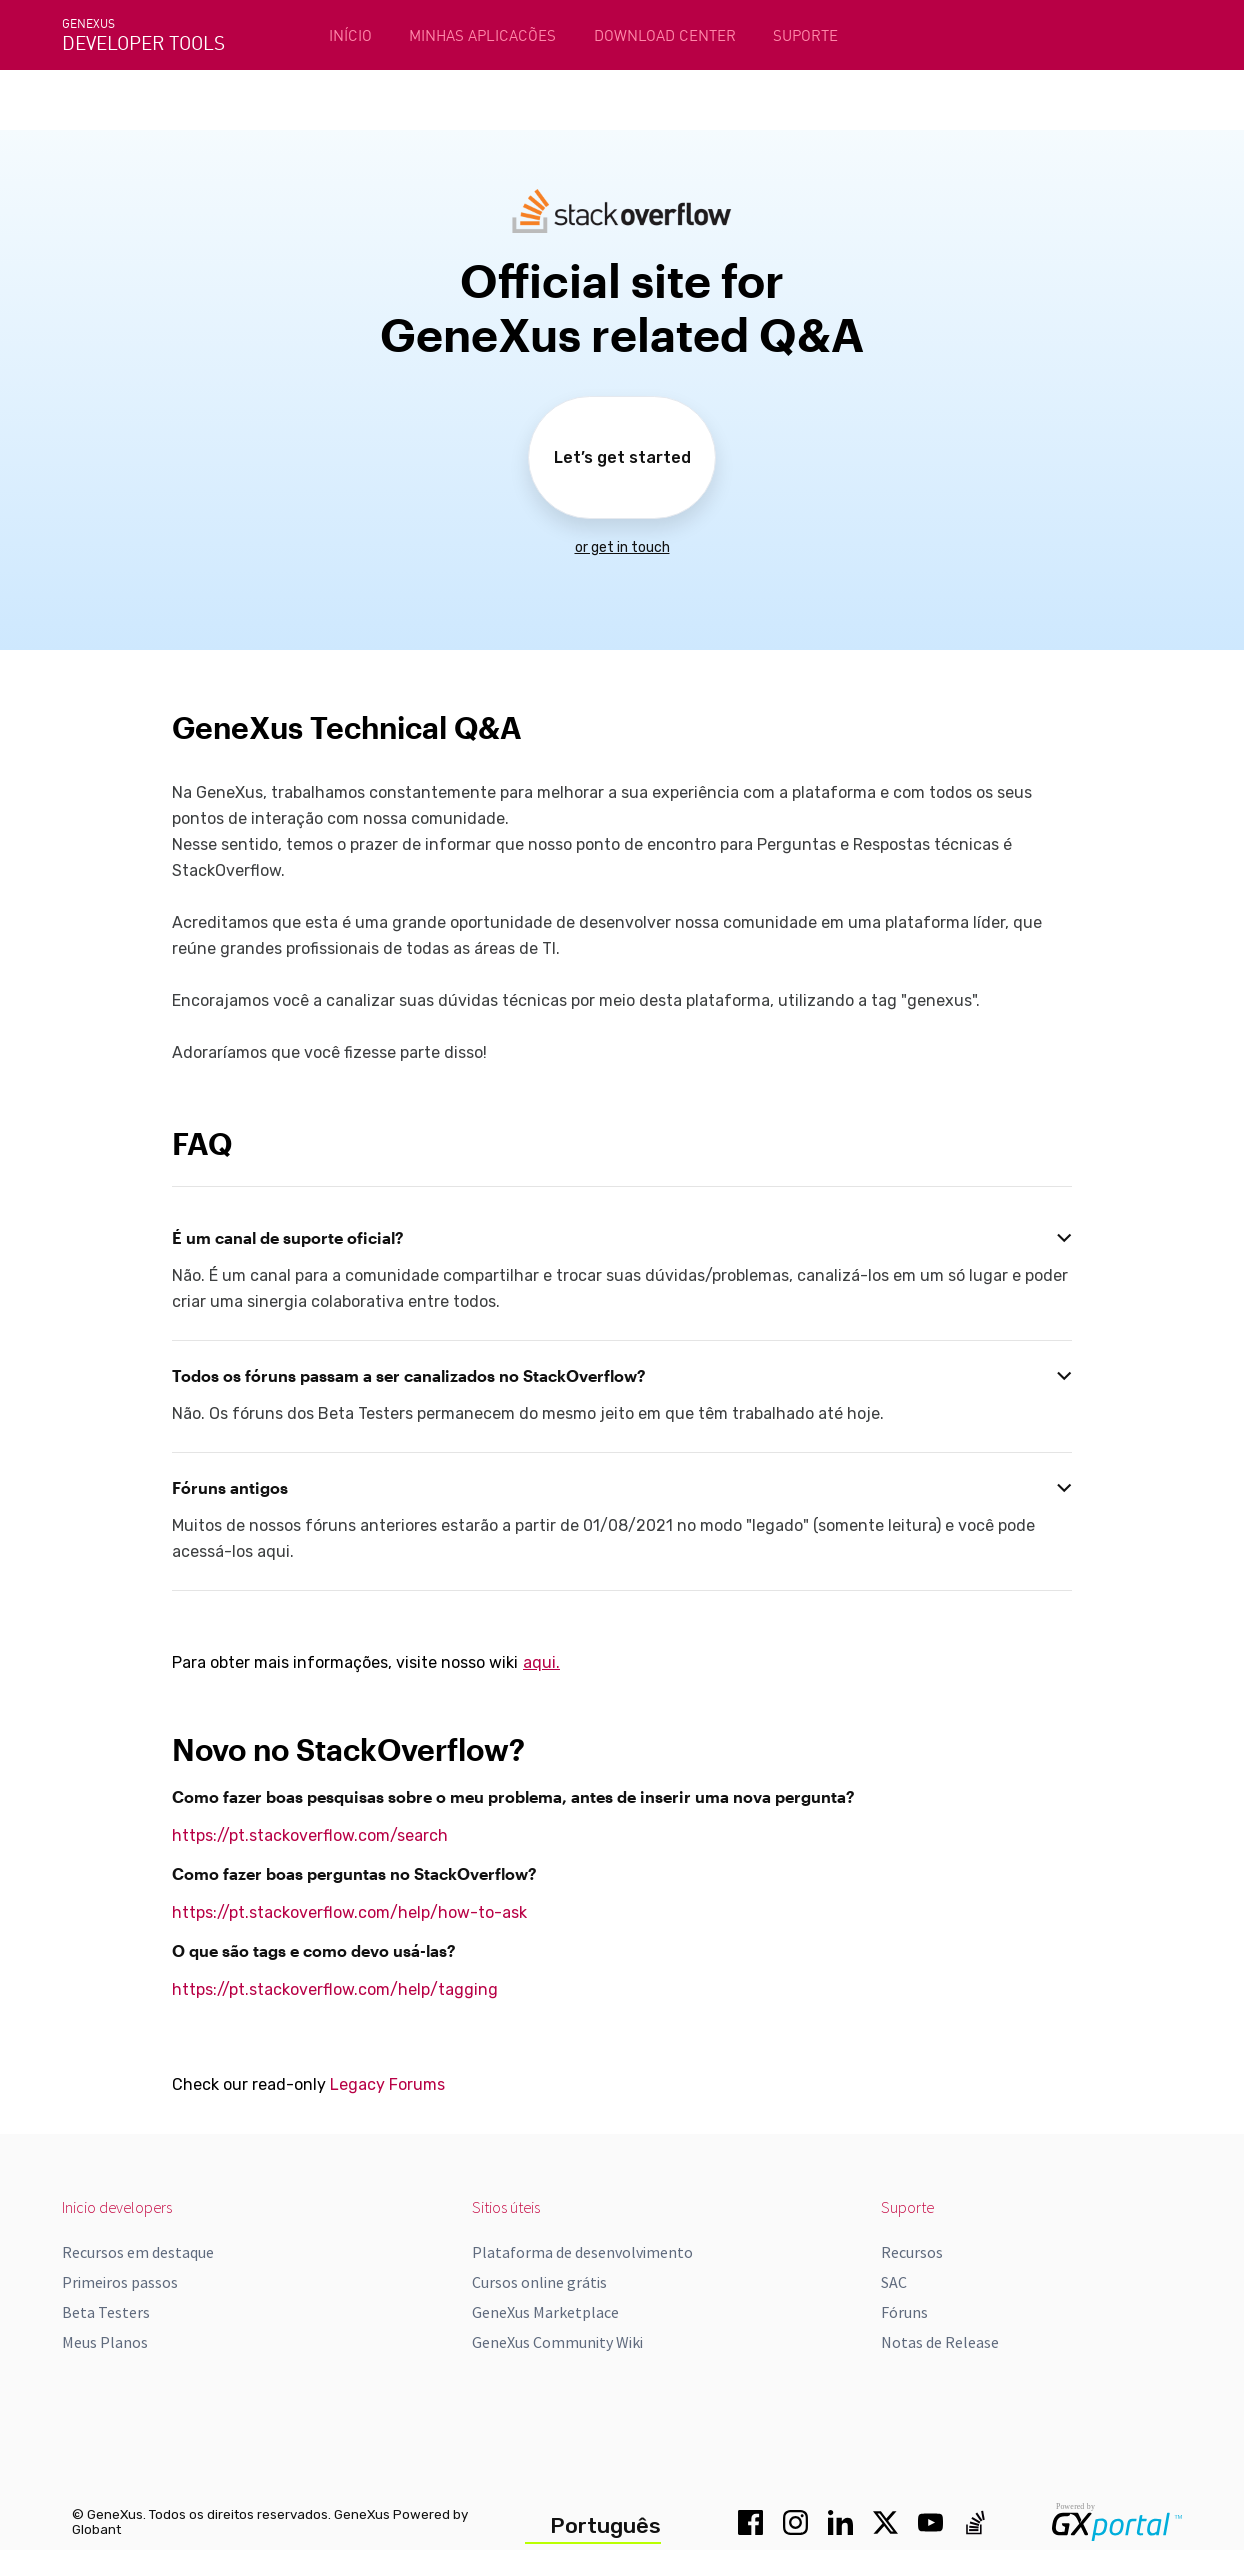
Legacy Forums (387, 2084)
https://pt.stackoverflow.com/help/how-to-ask (349, 1912)
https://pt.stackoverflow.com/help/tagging (335, 1989)
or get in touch (622, 547)
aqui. (541, 1662)
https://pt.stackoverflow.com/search (310, 1835)
